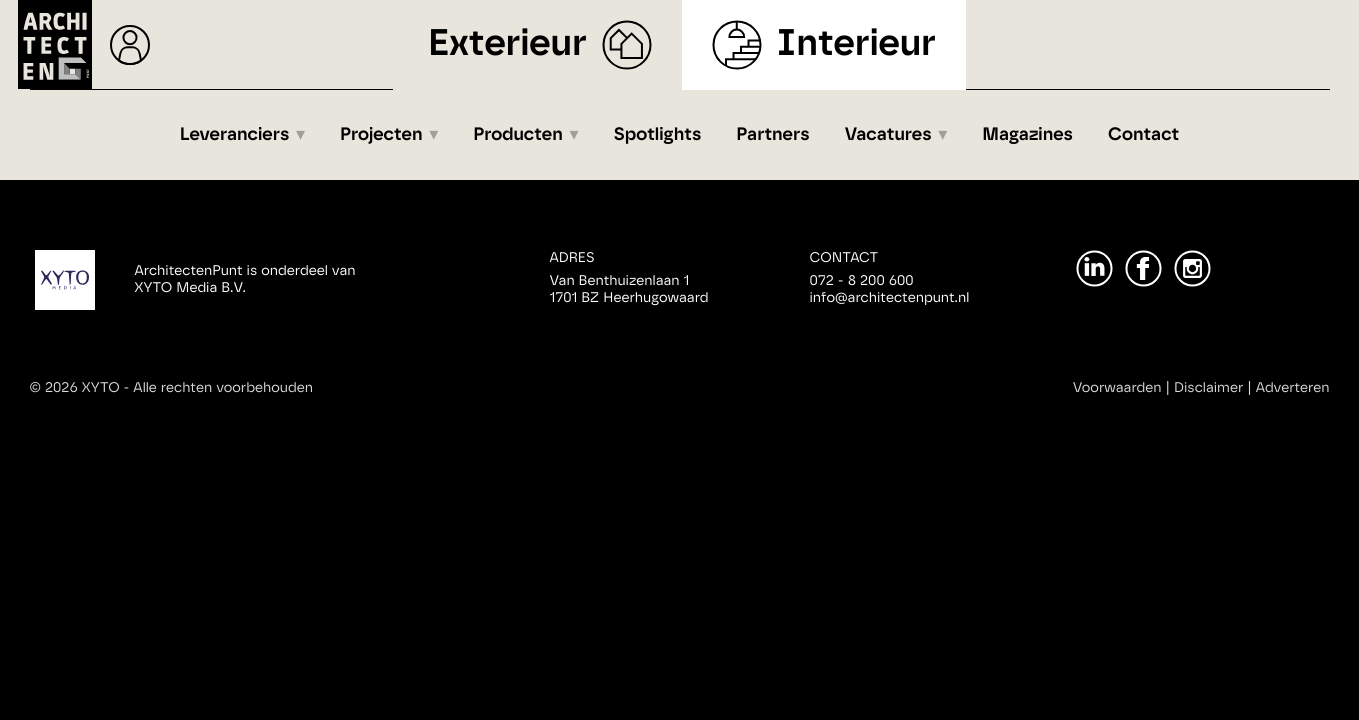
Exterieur (507, 44)
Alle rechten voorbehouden (223, 388)
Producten (518, 135)
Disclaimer (1208, 388)
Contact (1143, 135)
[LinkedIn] (1094, 268)
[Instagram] (1192, 268)
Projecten (381, 135)
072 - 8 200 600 (862, 281)
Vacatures (888, 135)
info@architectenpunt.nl (890, 298)
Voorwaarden (1117, 388)
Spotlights (657, 135)
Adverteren (1293, 388)
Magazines (1027, 135)
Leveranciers (235, 135)
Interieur (856, 44)
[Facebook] (1143, 268)
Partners (772, 135)
